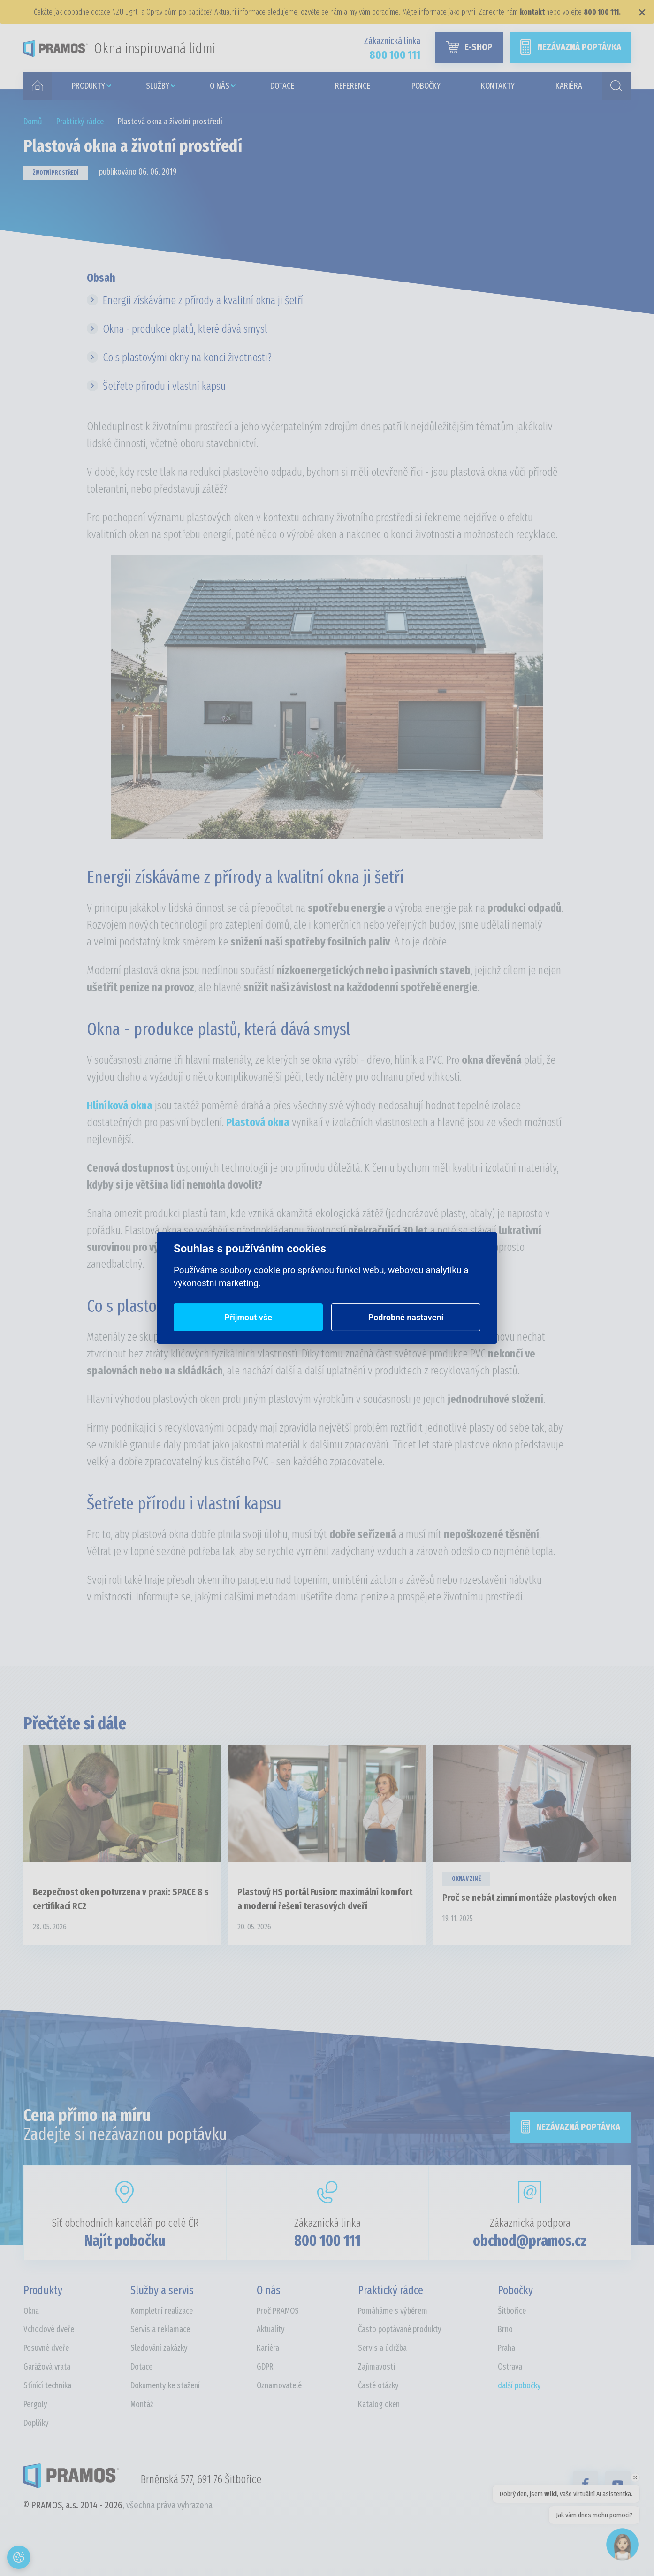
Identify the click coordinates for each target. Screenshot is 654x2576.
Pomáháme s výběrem (392, 2311)
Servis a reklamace (160, 2329)
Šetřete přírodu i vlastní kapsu (164, 386)
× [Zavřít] (642, 12)
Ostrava (510, 2367)
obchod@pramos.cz (530, 2240)
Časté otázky (378, 2385)
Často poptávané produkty (399, 2329)
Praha (506, 2348)
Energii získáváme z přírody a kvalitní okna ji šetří (203, 300)
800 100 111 (327, 2240)
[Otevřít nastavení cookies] (18, 2557)
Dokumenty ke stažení (165, 2385)
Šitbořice (512, 2311)
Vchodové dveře (48, 2329)
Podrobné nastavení (406, 1317)
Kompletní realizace (161, 2311)
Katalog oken (379, 2404)
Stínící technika (47, 2385)
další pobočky (519, 2385)
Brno (505, 2329)
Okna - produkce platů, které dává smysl (185, 328)
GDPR (265, 2367)
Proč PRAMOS (278, 2311)
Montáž (141, 2404)
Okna (31, 2311)
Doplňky (36, 2423)
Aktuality (271, 2329)
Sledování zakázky (159, 2348)
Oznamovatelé (279, 2385)
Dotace (141, 2367)
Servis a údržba (382, 2348)
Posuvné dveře (46, 2348)
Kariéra (268, 2348)
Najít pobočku (124, 2240)
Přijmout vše (248, 1317)
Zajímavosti (376, 2367)
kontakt (532, 12)
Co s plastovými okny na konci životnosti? (187, 357)
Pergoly (35, 2404)
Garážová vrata (46, 2367)
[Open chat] (622, 2544)
